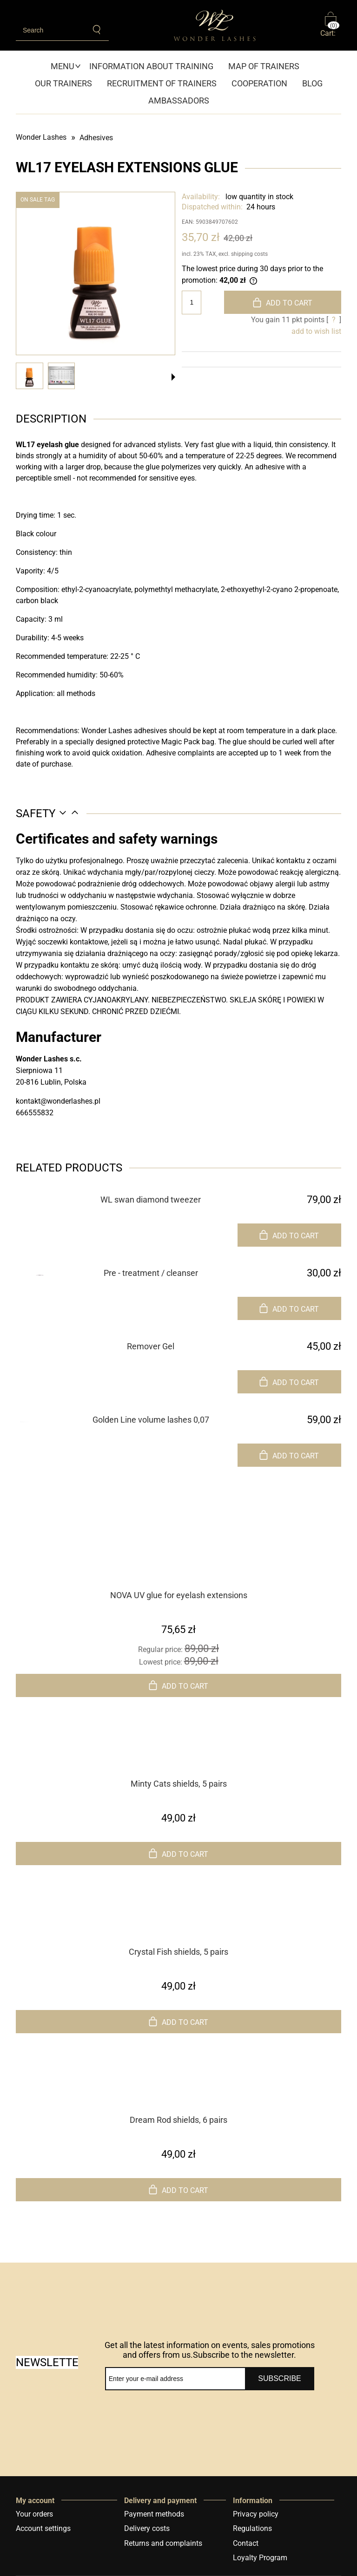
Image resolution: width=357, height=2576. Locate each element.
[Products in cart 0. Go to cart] (330, 25)
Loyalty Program (260, 2557)
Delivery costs (147, 2528)
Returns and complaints (163, 2543)
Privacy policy (255, 2514)
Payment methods (154, 2514)
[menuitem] (66, 66)
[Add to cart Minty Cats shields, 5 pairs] (178, 1853)
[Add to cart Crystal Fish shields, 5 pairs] (178, 2021)
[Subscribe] (279, 2378)
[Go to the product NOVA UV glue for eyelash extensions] (178, 1570)
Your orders (34, 2514)
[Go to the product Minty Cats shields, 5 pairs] (178, 1759)
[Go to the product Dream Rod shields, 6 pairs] (178, 2095)
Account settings (43, 2528)
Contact (245, 2543)
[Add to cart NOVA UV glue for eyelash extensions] (178, 1685)
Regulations (252, 2528)
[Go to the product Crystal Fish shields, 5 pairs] (178, 1927)
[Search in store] (51, 30)
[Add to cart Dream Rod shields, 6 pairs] (178, 2189)
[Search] (97, 30)
